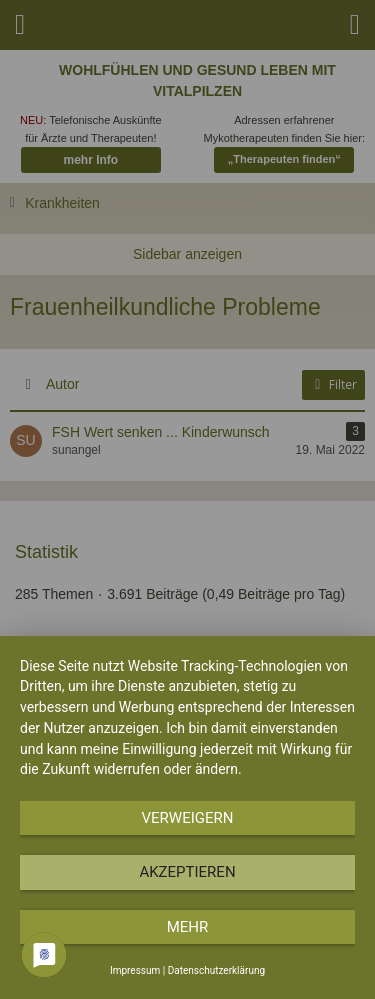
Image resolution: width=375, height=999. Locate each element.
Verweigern (188, 818)
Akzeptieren (187, 872)
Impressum (135, 970)
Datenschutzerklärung (216, 970)
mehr (188, 927)
